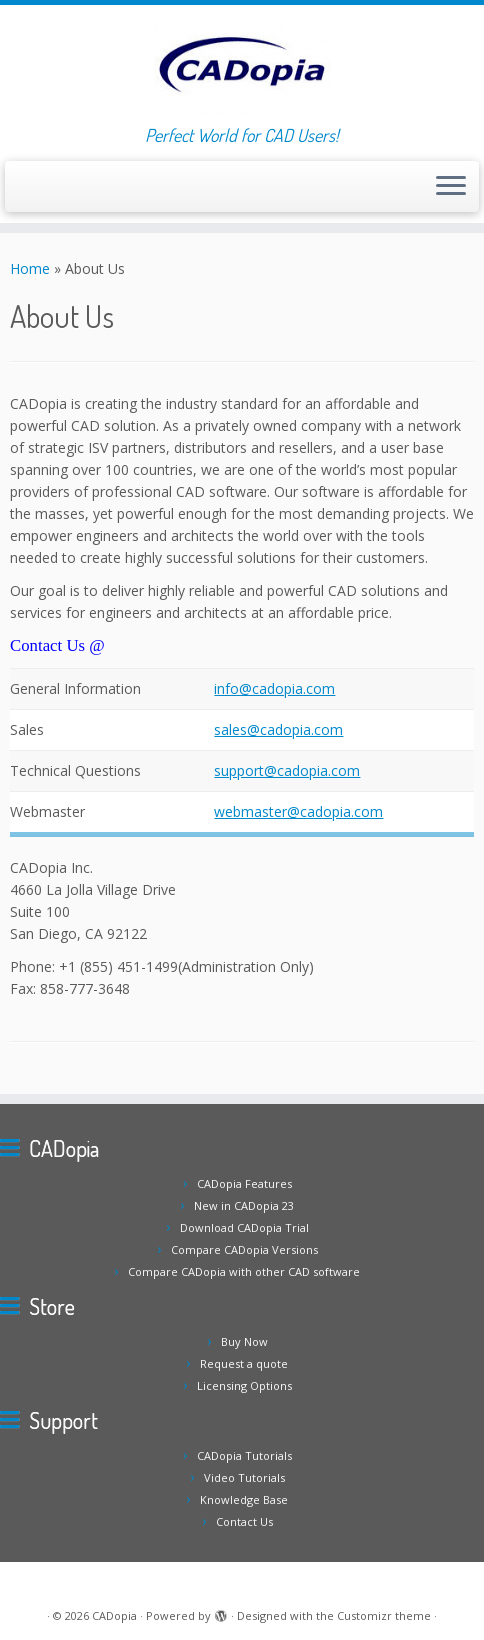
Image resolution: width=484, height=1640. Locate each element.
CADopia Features (244, 1183)
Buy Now (244, 1341)
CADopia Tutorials (244, 1455)
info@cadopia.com (274, 688)
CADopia (114, 1615)
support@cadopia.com (287, 770)
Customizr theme (384, 1615)
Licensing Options (244, 1385)
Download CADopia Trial (244, 1227)
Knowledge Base (244, 1499)
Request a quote (244, 1363)
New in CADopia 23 (244, 1205)
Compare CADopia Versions (244, 1249)
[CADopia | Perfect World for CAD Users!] (242, 65)
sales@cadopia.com (278, 729)
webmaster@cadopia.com (298, 811)
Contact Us (244, 1521)
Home (30, 268)
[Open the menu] (451, 187)
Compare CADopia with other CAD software (244, 1271)
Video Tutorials (244, 1477)
